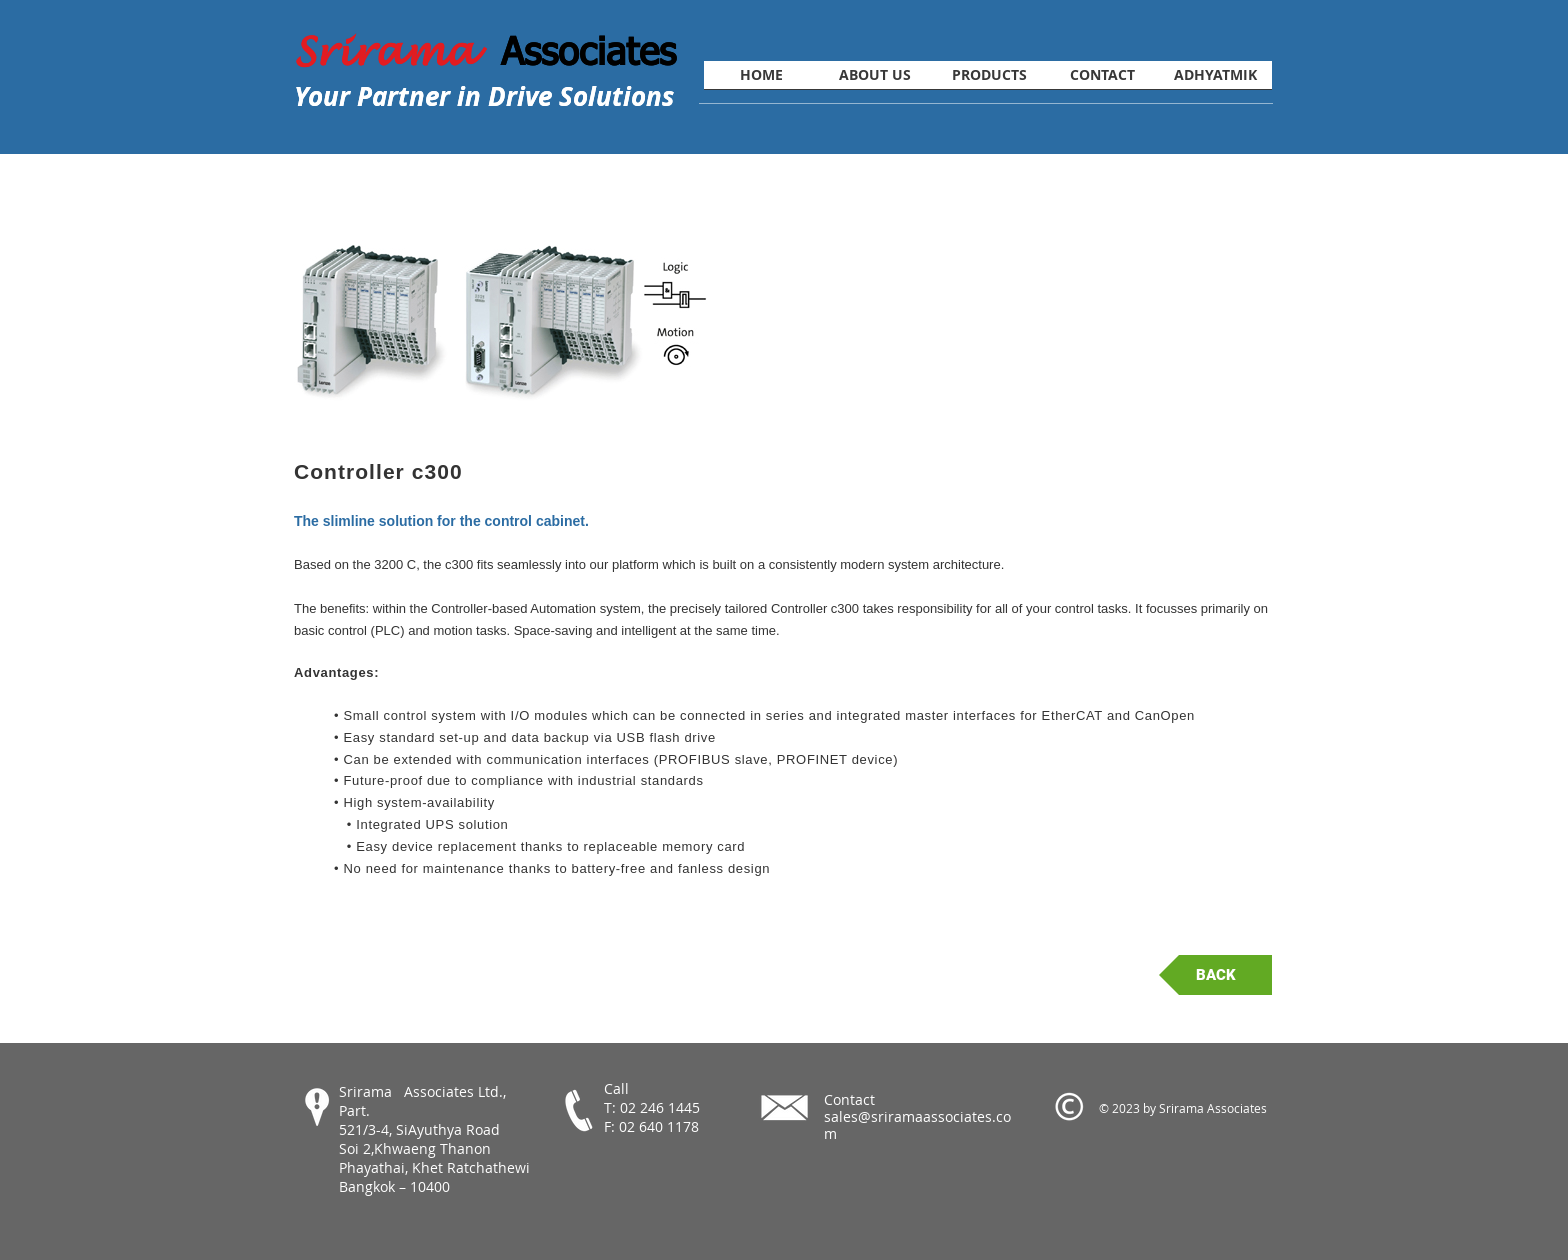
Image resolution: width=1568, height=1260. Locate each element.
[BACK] (1215, 975)
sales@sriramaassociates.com (917, 1125)
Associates (588, 50)
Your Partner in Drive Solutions (484, 96)
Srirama (397, 52)
